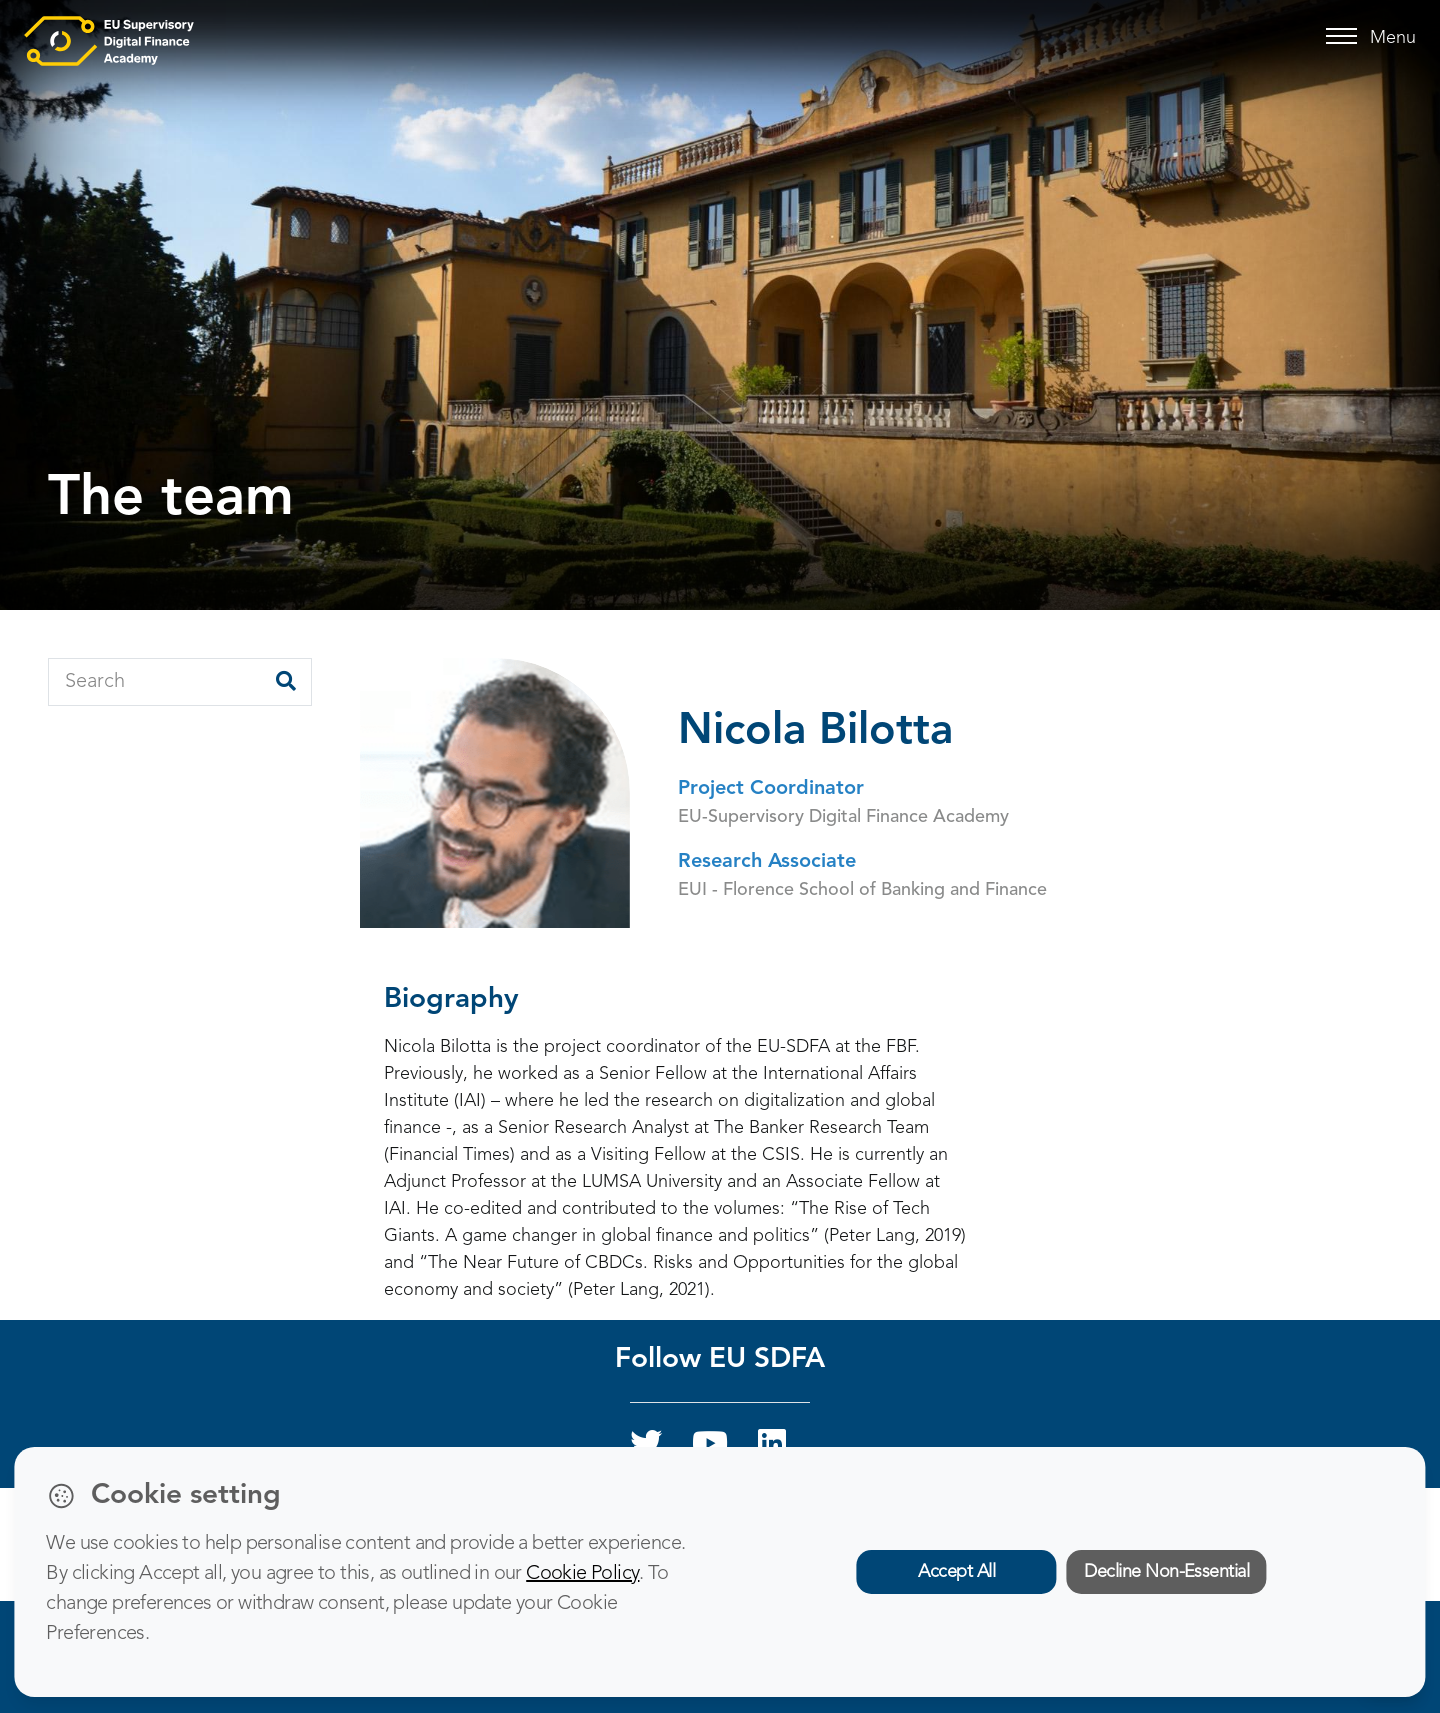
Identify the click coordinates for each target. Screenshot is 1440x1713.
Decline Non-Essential (1166, 1572)
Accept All (956, 1572)
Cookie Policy (582, 1574)
